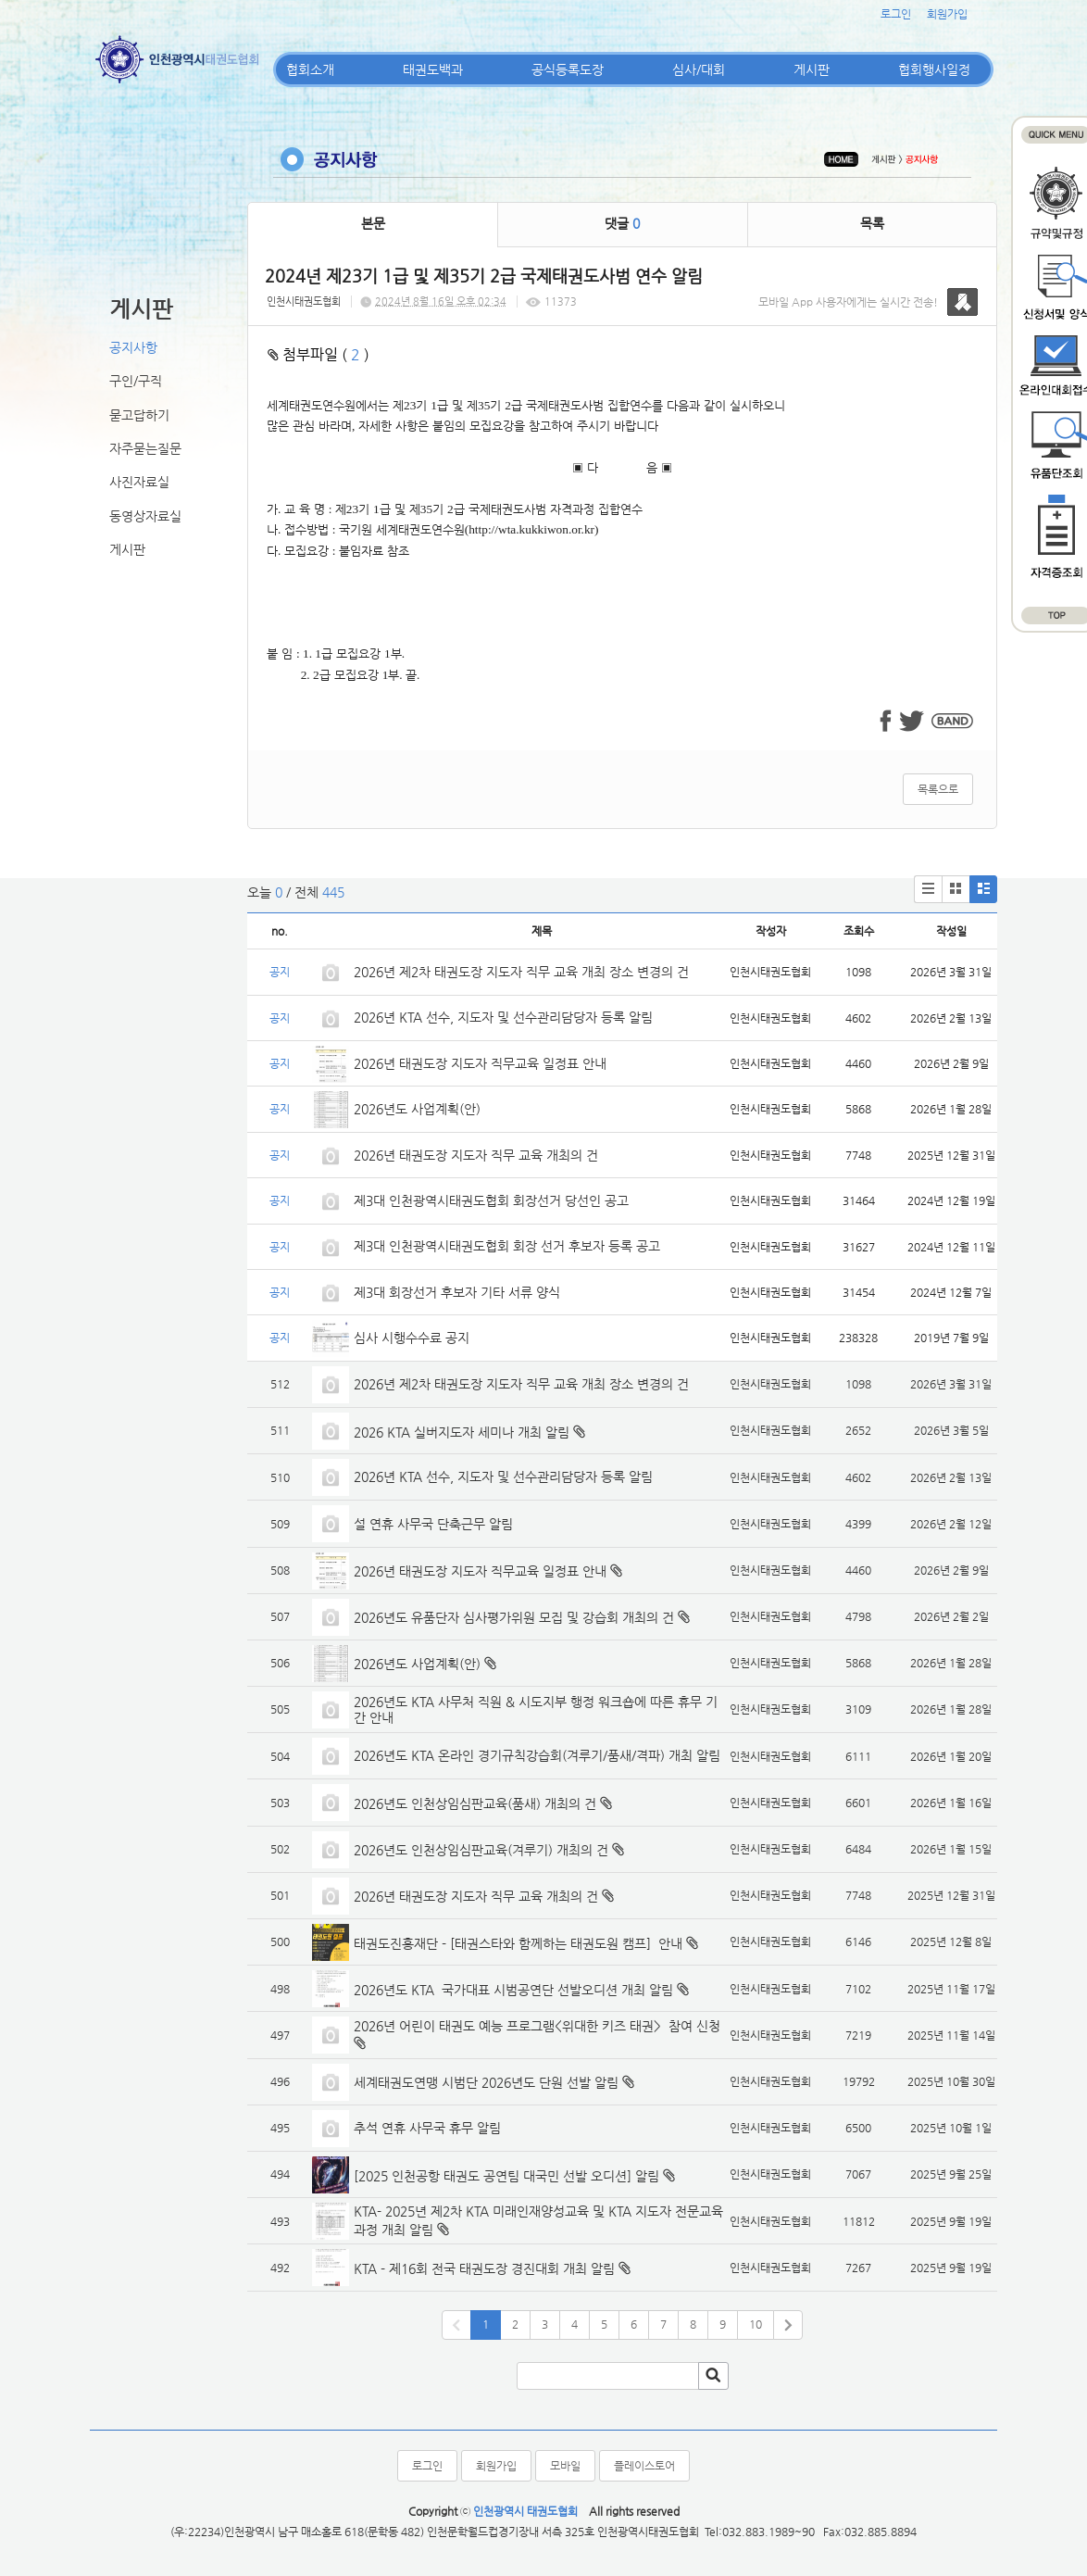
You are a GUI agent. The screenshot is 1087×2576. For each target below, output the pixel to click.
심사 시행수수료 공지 (411, 1337)
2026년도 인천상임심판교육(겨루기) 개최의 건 (481, 1849)
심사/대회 (698, 69)
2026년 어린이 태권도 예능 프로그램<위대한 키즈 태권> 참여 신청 (537, 2025)
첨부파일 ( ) (318, 354)
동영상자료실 (145, 516)
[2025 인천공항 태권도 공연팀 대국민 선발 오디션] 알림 (506, 2175)
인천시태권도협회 (304, 301)
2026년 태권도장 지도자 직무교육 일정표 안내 (480, 1063)
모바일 (565, 2465)
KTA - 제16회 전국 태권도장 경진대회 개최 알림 (484, 2268)
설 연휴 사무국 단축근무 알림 (433, 1523)
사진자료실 (139, 481)
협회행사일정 (934, 69)
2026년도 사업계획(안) (417, 1108)
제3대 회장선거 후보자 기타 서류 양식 (457, 1292)
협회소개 (310, 69)
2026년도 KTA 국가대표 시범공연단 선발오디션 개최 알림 (513, 1989)
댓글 (622, 223)
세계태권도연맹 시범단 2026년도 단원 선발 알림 (486, 2082)
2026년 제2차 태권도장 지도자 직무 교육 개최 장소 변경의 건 (523, 971)
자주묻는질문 (145, 448)
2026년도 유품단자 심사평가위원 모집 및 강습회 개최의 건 (514, 1617)
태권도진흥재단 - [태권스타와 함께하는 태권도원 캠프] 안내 (518, 1943)
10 (755, 2324)
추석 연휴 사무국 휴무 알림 (427, 2127)
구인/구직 (135, 380)
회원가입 (947, 13)
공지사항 (133, 347)
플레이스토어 (644, 2465)
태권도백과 (433, 69)
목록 (872, 223)
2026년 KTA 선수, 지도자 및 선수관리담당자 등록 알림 (503, 1017)
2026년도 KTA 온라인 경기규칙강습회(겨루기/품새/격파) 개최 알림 (537, 1755)
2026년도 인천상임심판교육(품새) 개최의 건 (475, 1803)
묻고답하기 (139, 415)
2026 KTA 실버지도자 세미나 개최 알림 (461, 1432)
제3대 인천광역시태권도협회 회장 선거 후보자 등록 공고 (507, 1245)
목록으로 (938, 789)
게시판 (811, 69)
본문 (373, 223)
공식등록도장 (567, 69)
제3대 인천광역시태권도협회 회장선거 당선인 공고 (491, 1200)
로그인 (896, 13)
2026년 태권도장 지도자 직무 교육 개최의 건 (476, 1155)
